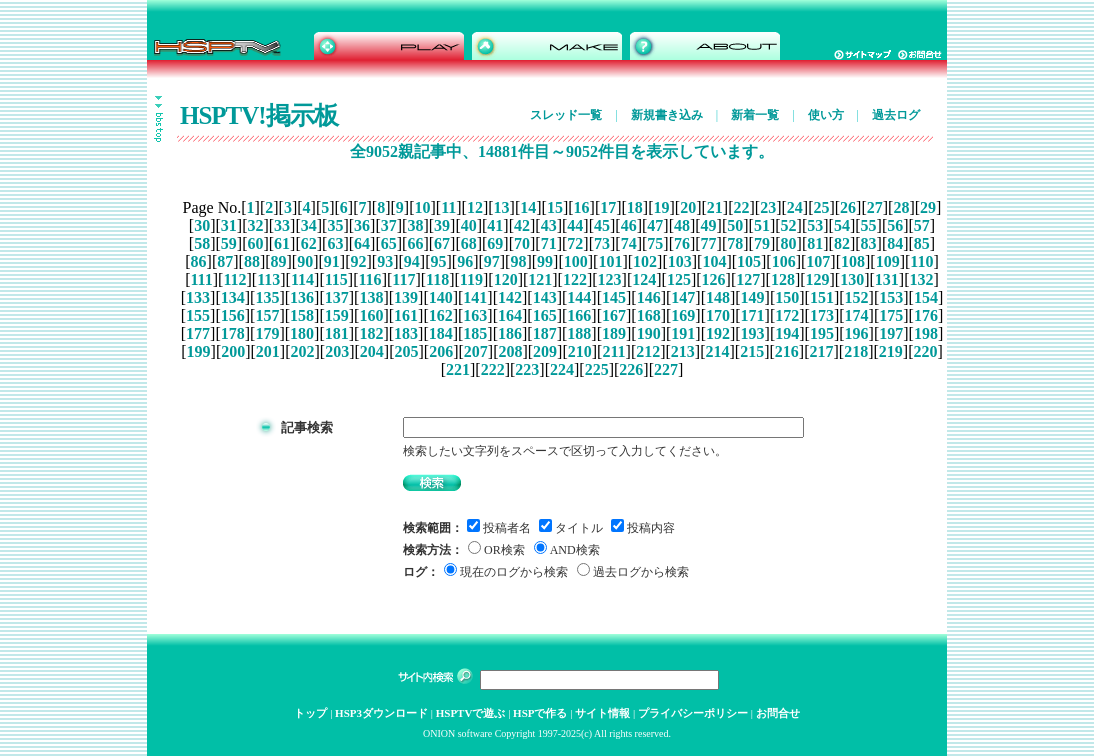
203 (337, 351)
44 (575, 225)
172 (787, 315)
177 (198, 333)
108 (853, 261)
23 (768, 207)
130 (852, 279)
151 (822, 297)
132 (922, 279)
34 (309, 225)
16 (582, 207)
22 (741, 207)
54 (842, 225)
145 (614, 297)
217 (821, 351)
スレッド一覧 (566, 115)
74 (629, 243)
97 (492, 261)
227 (666, 369)
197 (891, 333)
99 (545, 261)
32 (255, 225)
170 (718, 315)
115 (336, 279)
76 (682, 243)
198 (926, 333)
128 (783, 279)
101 (610, 261)
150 (787, 297)
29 (928, 207)
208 (510, 351)
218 (856, 351)
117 (403, 279)
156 (233, 315)
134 (233, 297)
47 (655, 225)
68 (469, 243)
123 (610, 279)
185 (475, 333)
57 (922, 225)
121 (540, 279)
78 (735, 243)
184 (441, 333)
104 (714, 261)
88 (252, 261)
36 (362, 225)
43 (549, 225)
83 (869, 243)
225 (597, 369)
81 (815, 243)
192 (718, 333)
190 (649, 333)
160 (371, 315)
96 (465, 261)
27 (875, 207)
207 (476, 351)
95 (438, 261)
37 (389, 225)
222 (493, 369)
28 (901, 207)
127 (748, 279)
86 (199, 261)
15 (555, 207)
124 (644, 279)
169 (683, 315)
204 (372, 351)
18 (635, 207)
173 (822, 315)
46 (629, 225)
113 (268, 279)
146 (649, 297)
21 (715, 207)
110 (921, 261)
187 (545, 333)
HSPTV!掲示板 (259, 115)
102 (645, 261)
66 (415, 243)
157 (267, 315)
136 (302, 297)
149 (753, 297)
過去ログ (896, 115)
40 (469, 225)
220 (925, 351)
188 (579, 333)
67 (442, 243)
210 (580, 351)
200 (233, 351)
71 (549, 243)
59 (229, 243)
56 (895, 225)
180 (302, 333)
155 (198, 315)
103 (680, 261)
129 (818, 279)
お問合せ (778, 713)
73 (602, 243)
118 (437, 279)
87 (225, 261)
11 (448, 207)
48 (682, 225)
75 (655, 243)
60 (255, 243)
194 (787, 333)
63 (335, 243)
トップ (310, 713)
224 (562, 369)
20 (688, 207)
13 (502, 207)
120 (506, 279)
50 (735, 225)
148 (718, 297)
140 (441, 297)
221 (458, 369)
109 (888, 261)
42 (522, 225)
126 (714, 279)
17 (608, 207)
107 (818, 261)
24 (795, 207)
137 (337, 297)
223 (527, 369)
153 (891, 297)
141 (475, 297)
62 (309, 243)
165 (545, 315)
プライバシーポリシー (693, 713)
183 (406, 333)
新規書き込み (667, 115)
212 (648, 351)
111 (201, 279)
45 (602, 225)
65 (389, 243)
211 (613, 351)
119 (471, 279)
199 (199, 351)
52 (789, 225)
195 (822, 333)
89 (279, 261)
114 (302, 279)
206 (441, 351)
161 (406, 315)
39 (442, 225)
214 (718, 351)
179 (267, 333)
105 (749, 261)
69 (495, 243)
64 (362, 243)
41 (495, 225)
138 (371, 297)
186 (510, 333)
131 (887, 279)
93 (385, 261)
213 (683, 351)
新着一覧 (755, 115)
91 (332, 261)
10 (422, 207)
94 (412, 261)
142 (510, 297)
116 (370, 279)
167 (614, 315)
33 (282, 225)
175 (891, 315)
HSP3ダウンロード (381, 713)
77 (709, 243)
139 (406, 297)
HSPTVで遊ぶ (471, 713)
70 (522, 243)
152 (857, 297)
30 (202, 225)
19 (662, 207)
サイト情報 (602, 713)
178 (233, 333)
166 (579, 315)
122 (575, 279)
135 (267, 297)
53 (815, 225)
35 (335, 225)
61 (282, 243)
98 (518, 261)
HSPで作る (540, 713)
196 (857, 333)
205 (406, 351)
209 (545, 351)
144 (579, 297)
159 (337, 315)
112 (234, 279)
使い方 (826, 115)
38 (415, 225)
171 (753, 315)
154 (926, 297)
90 (305, 261)
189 (614, 333)
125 (679, 279)
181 (337, 333)
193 (753, 333)
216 (787, 351)
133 (198, 297)
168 (649, 315)
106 (784, 261)
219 (891, 351)
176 (926, 315)
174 (857, 315)
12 (475, 207)
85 (922, 243)
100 (576, 261)
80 (789, 243)
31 (229, 225)
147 (683, 297)
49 (709, 225)
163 (475, 315)
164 (510, 315)
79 (762, 243)
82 (842, 243)
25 (821, 207)
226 (631, 369)
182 (371, 333)
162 (441, 315)
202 (303, 351)
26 (848, 207)
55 (869, 225)
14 (528, 207)
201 (268, 351)
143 (545, 297)
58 (202, 243)
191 (683, 333)
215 (752, 351)
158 (302, 315)
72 (575, 243)
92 (359, 261)
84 (895, 243)
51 (762, 225)
